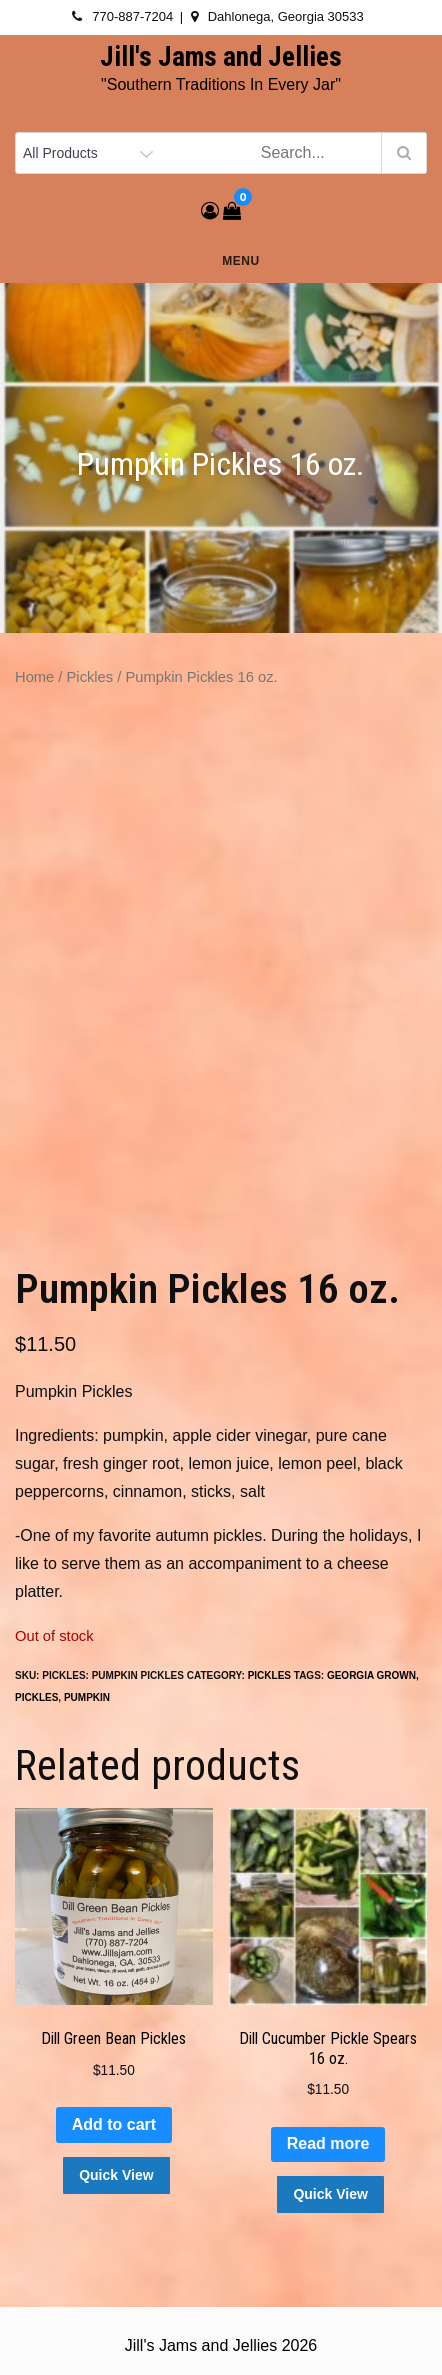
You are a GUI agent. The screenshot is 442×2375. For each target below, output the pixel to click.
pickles (36, 1697)
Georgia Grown (371, 1675)
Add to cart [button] (114, 2124)
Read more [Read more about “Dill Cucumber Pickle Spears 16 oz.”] (328, 2143)
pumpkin (87, 1697)
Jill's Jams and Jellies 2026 (221, 2345)
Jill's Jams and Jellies (221, 57)
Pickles (90, 677)
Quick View (116, 2175)
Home (34, 677)
